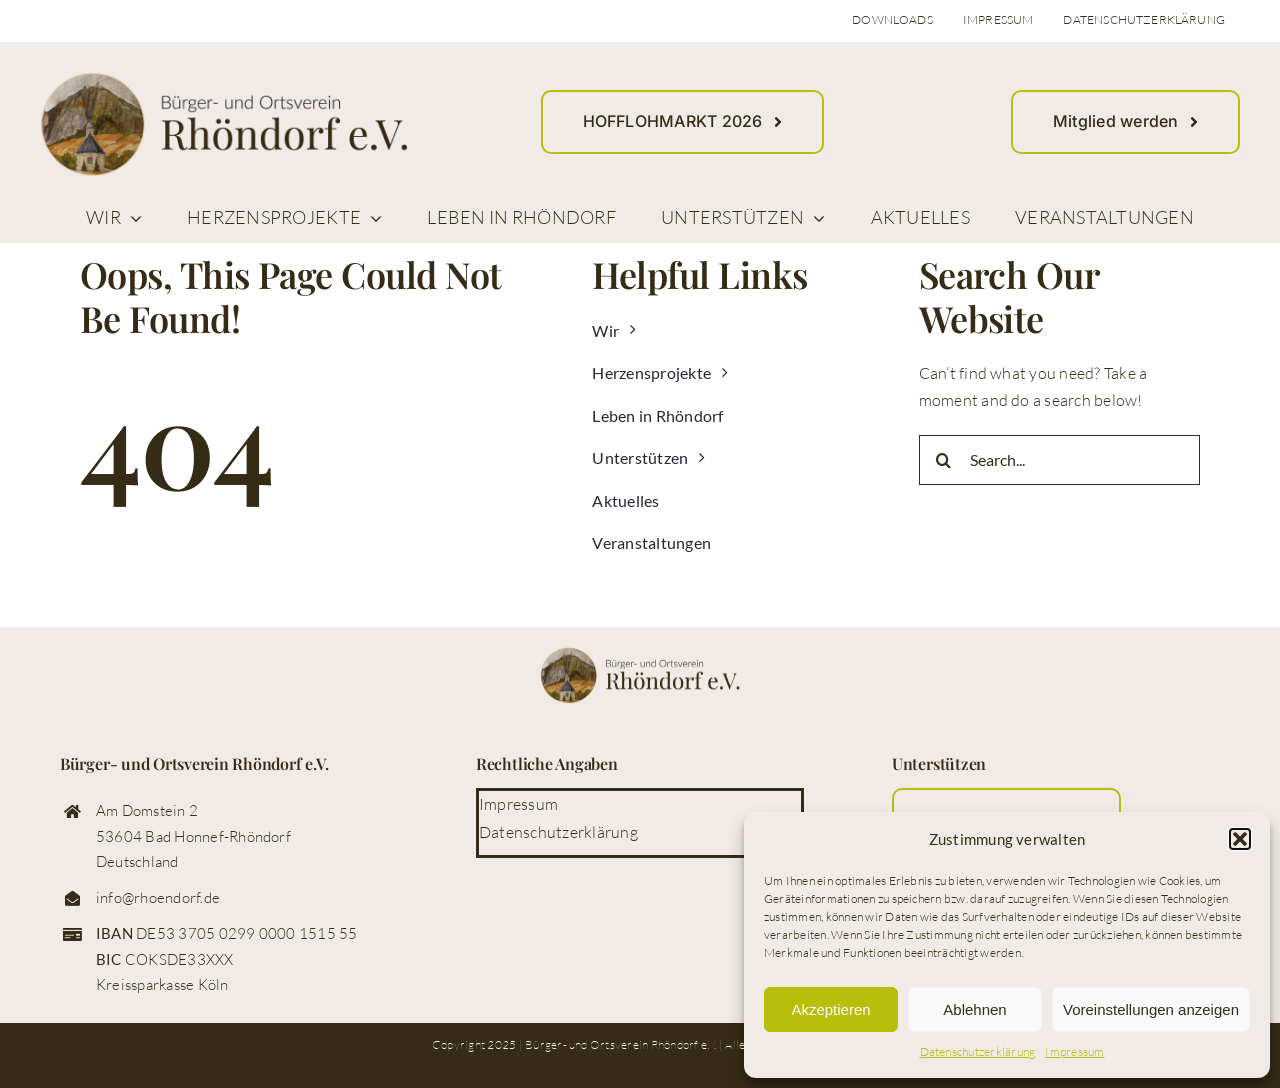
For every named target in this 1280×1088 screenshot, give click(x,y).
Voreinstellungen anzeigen (1151, 1009)
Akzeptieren (830, 1009)
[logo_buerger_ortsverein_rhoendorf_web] (224, 80)
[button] (1240, 839)
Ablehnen (974, 1009)
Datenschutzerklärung (978, 1051)
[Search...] (1059, 460)
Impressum (1074, 1051)
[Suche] (944, 460)
